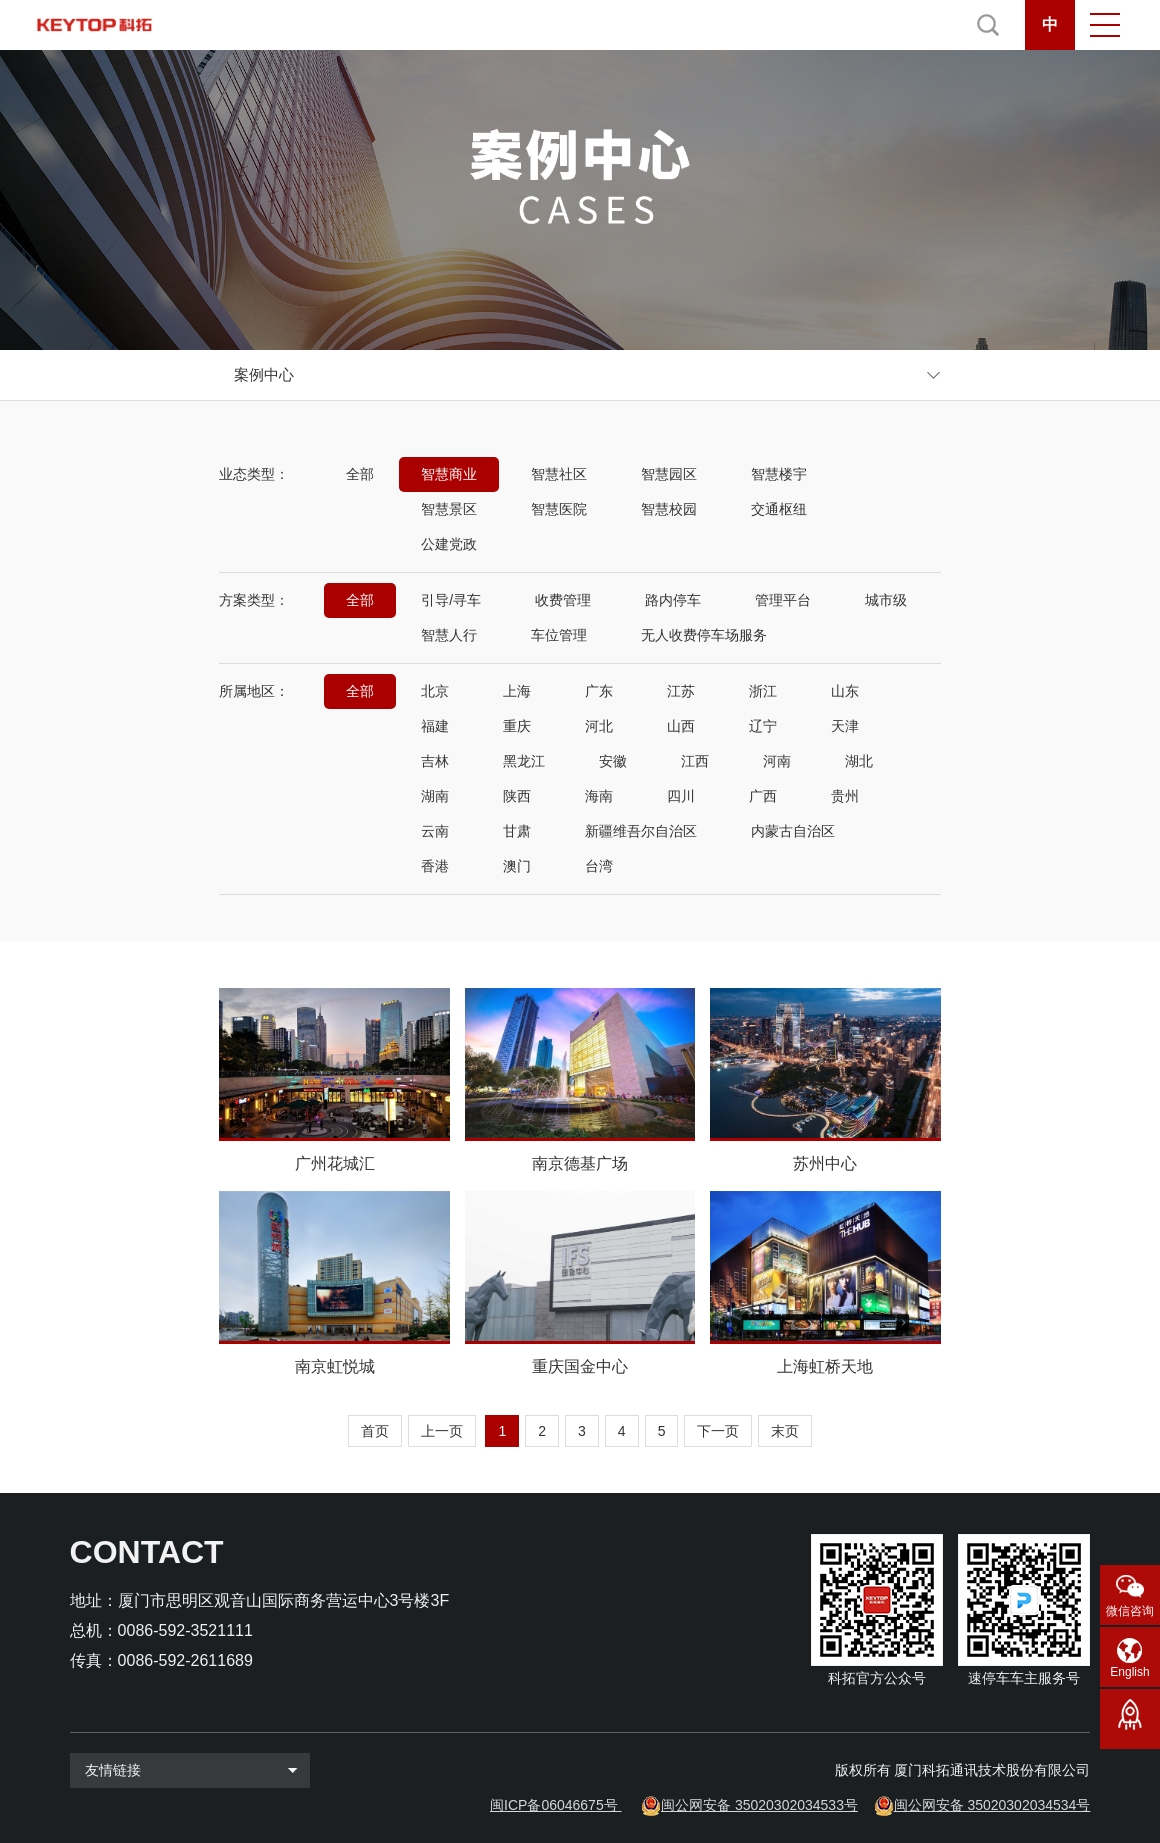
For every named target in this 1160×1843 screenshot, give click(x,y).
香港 (435, 866)
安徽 (613, 761)
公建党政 (449, 544)
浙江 (763, 691)
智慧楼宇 (779, 474)
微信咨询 (1130, 1611)
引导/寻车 (451, 600)
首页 (375, 1431)
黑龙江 (524, 761)
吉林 (435, 761)
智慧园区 (669, 474)
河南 (777, 761)
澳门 (517, 866)
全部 (360, 474)
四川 (681, 796)
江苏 (681, 691)
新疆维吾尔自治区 (641, 831)
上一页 (442, 1431)
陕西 (517, 796)
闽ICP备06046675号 (554, 1805)
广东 (599, 691)
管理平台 (783, 600)
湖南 (435, 796)
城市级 (886, 600)
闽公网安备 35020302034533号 (759, 1805)
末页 (785, 1431)
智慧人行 (449, 635)
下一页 (718, 1431)
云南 (435, 831)
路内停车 (673, 600)
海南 (599, 796)
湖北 (859, 761)
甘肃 (517, 831)
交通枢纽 (779, 509)
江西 (695, 761)
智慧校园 (669, 509)
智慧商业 (449, 474)
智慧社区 (559, 474)
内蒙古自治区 (793, 831)
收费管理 (563, 600)
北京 (435, 691)
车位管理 (559, 635)
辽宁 (763, 726)
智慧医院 (559, 509)
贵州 (845, 796)
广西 (763, 796)
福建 (435, 726)
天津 (845, 726)
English (1129, 1672)
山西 (681, 726)
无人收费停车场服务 (704, 635)
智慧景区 (449, 509)
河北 (599, 726)
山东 (845, 691)
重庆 (517, 726)
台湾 (599, 866)
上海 (517, 691)
